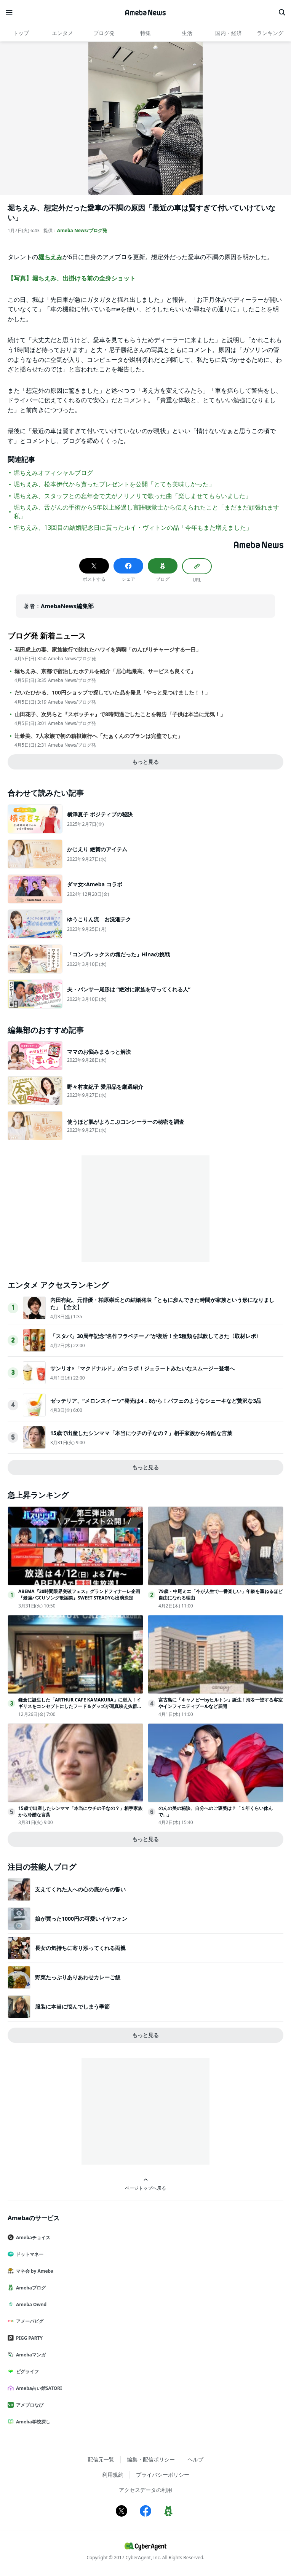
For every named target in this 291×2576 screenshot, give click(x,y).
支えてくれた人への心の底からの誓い (80, 1889)
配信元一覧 (101, 2459)
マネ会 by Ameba (33, 2271)
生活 (187, 33)
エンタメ (62, 33)
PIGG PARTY (28, 2338)
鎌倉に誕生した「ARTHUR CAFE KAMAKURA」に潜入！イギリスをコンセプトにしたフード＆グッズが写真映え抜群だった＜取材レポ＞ (80, 1706)
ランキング (270, 33)
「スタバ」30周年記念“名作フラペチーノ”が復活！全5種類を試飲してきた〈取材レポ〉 (155, 1336)
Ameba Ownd (30, 2304)
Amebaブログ (30, 2287)
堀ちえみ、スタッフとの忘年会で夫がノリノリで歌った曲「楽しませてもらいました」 (132, 496)
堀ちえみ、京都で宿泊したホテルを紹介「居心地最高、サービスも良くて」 (105, 671)
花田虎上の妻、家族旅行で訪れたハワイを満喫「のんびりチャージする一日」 (107, 649)
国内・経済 (228, 33)
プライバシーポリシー (162, 2474)
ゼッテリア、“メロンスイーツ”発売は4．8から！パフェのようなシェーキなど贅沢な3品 (155, 1400)
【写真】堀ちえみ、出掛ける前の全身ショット (72, 278)
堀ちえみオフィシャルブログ (53, 472)
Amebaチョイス (32, 2237)
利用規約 (112, 2474)
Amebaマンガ (30, 2354)
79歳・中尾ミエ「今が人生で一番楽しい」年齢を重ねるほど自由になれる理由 (220, 1594)
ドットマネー (29, 2254)
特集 (145, 33)
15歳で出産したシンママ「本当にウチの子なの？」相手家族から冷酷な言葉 (141, 1433)
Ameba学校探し (32, 2421)
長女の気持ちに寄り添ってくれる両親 (80, 1948)
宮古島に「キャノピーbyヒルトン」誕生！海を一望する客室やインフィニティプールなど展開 (220, 1703)
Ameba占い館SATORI (38, 2388)
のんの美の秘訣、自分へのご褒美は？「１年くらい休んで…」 (215, 1811)
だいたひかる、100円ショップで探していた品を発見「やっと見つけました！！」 (112, 692)
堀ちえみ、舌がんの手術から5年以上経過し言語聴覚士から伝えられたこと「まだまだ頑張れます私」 (146, 511)
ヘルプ (195, 2459)
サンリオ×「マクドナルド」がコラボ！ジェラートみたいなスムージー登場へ (142, 1368)
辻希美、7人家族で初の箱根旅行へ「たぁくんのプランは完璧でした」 (98, 736)
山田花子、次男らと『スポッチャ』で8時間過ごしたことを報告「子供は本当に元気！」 (119, 714)
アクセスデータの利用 (145, 2489)
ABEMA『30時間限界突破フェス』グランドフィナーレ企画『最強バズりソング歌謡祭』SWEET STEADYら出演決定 (79, 1594)
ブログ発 (104, 33)
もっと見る (145, 761)
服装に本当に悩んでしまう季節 (72, 2006)
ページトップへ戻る (145, 2184)
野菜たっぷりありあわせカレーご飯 (77, 1977)
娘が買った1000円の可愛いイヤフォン (81, 1918)
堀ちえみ (50, 257)
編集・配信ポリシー (151, 2459)
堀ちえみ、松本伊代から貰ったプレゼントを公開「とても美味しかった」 (114, 484)
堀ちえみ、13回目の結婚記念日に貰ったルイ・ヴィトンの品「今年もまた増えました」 (133, 527)
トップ (21, 33)
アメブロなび (29, 2405)
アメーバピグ (29, 2321)
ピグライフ (26, 2371)
